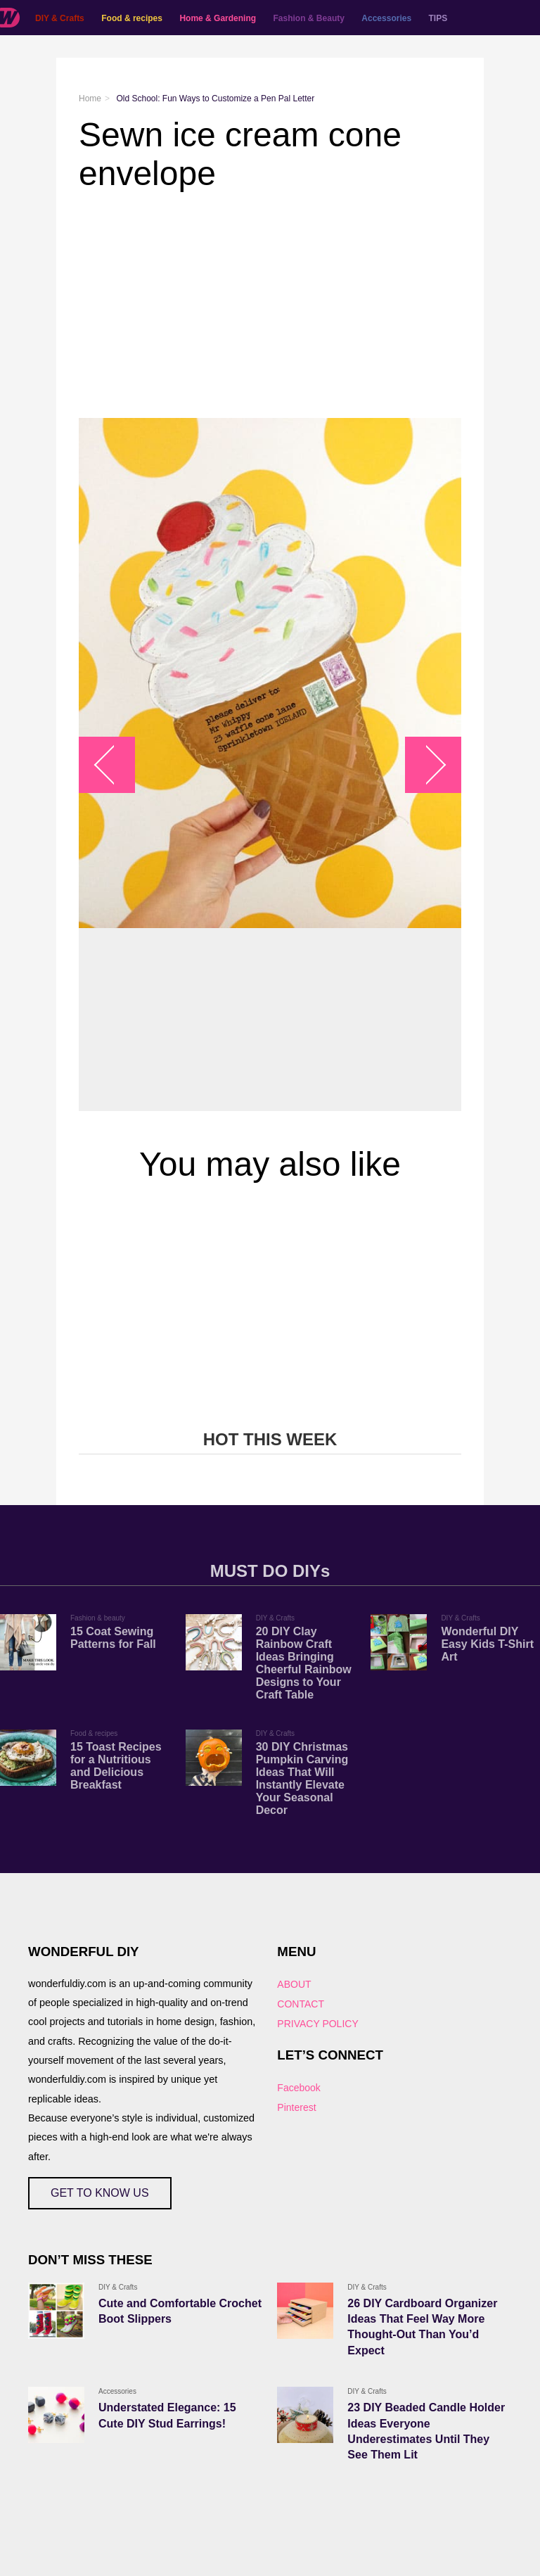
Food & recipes (131, 18)
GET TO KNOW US (100, 2193)
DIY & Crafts (59, 18)
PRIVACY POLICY (317, 2023)
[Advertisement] (270, 305)
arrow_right (426, 764)
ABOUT (294, 1984)
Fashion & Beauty (309, 18)
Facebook (298, 2087)
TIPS (438, 18)
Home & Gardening (217, 18)
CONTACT (300, 2004)
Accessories (386, 18)
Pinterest (296, 2107)
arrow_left (114, 764)
